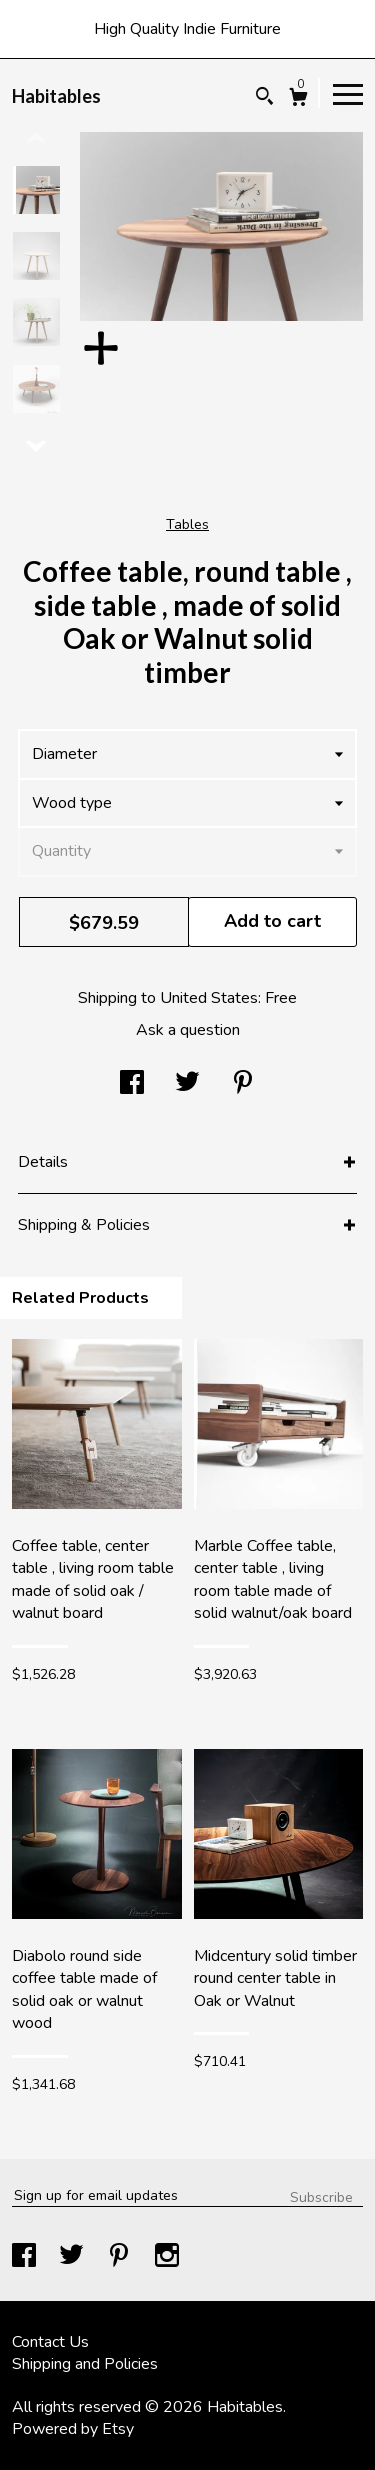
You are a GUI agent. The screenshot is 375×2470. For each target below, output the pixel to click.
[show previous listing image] (36, 139)
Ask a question (188, 1030)
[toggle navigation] (348, 93)
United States (209, 998)
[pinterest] (121, 2258)
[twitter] (73, 2258)
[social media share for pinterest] (243, 1085)
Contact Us (50, 2342)
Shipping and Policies (85, 2364)
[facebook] (26, 2258)
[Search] (264, 98)
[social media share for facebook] (132, 1085)
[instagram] (167, 2258)
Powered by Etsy (73, 2429)
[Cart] (298, 99)
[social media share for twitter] (187, 1085)
